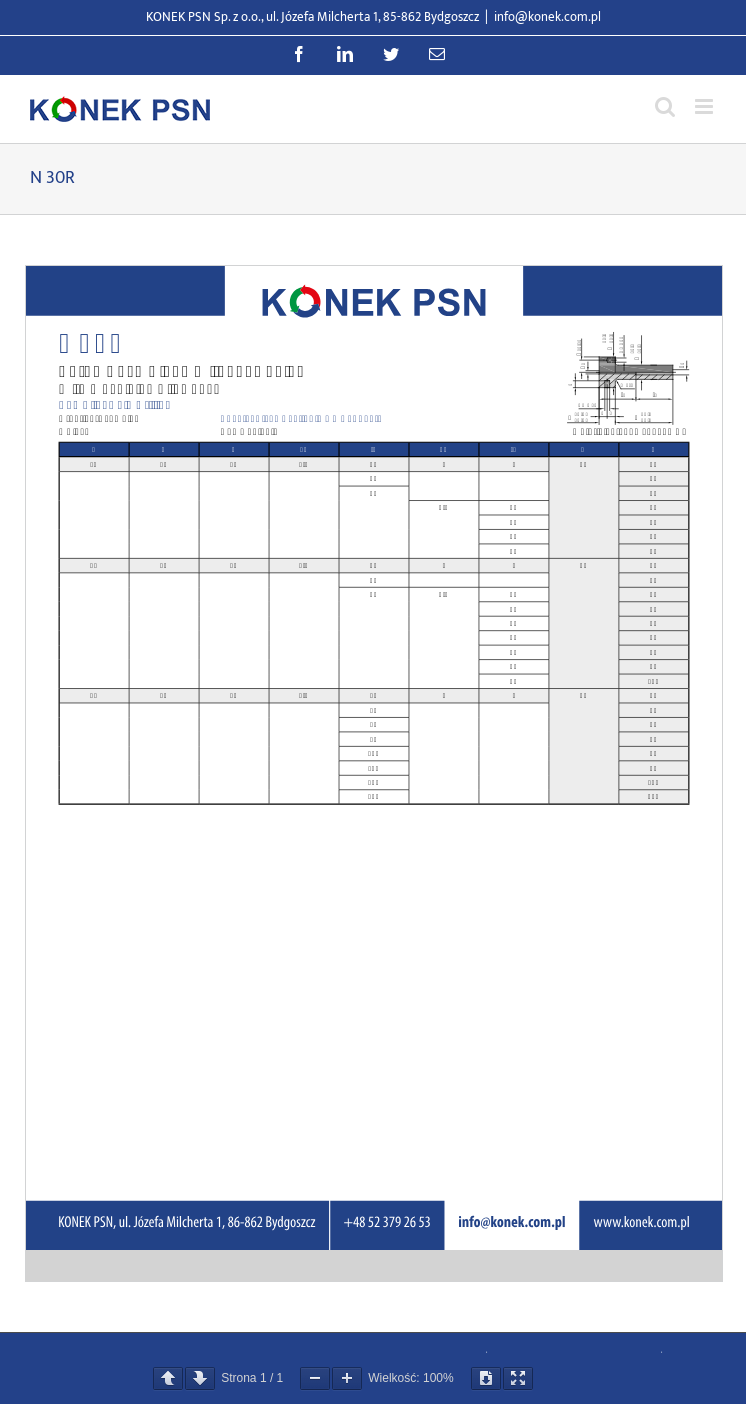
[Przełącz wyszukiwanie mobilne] (665, 106)
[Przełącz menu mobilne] (705, 106)
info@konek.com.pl (547, 17)
